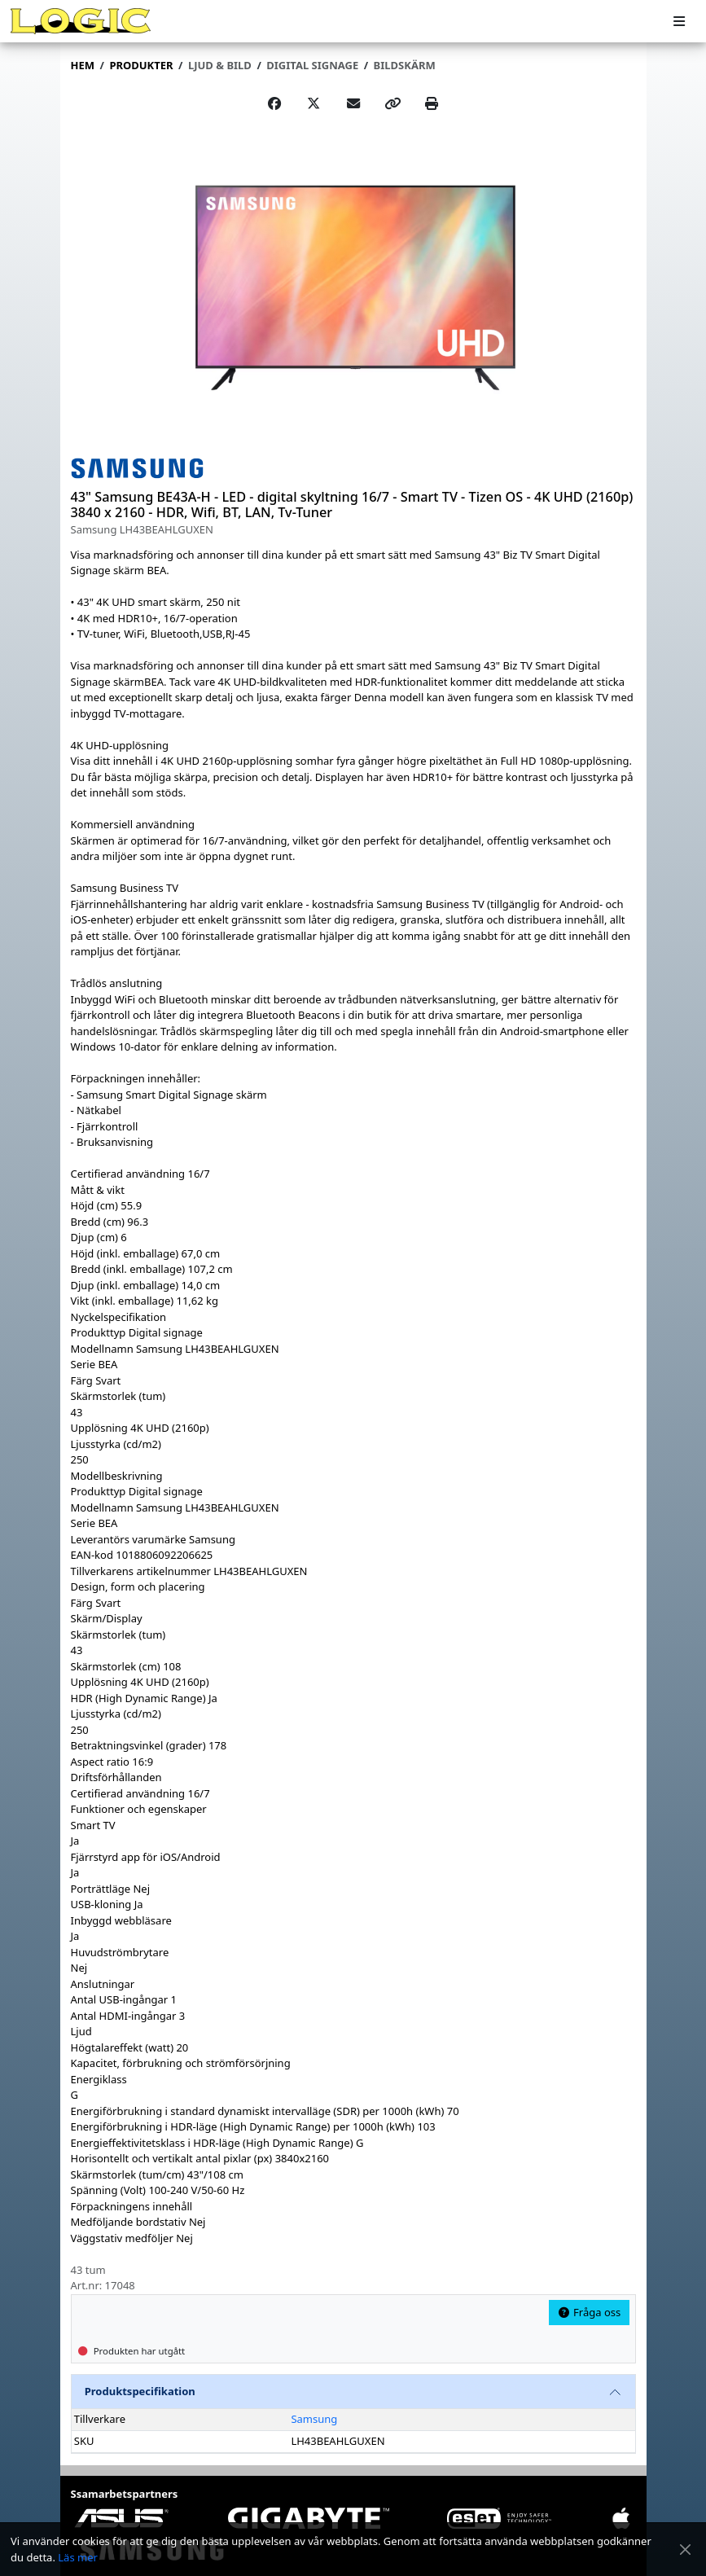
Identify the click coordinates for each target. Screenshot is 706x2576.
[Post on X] (313, 103)
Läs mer (78, 2557)
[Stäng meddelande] (685, 2549)
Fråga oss (588, 2312)
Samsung (314, 2418)
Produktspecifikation (140, 2391)
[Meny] (679, 21)
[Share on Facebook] (274, 103)
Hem (82, 65)
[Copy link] (392, 103)
